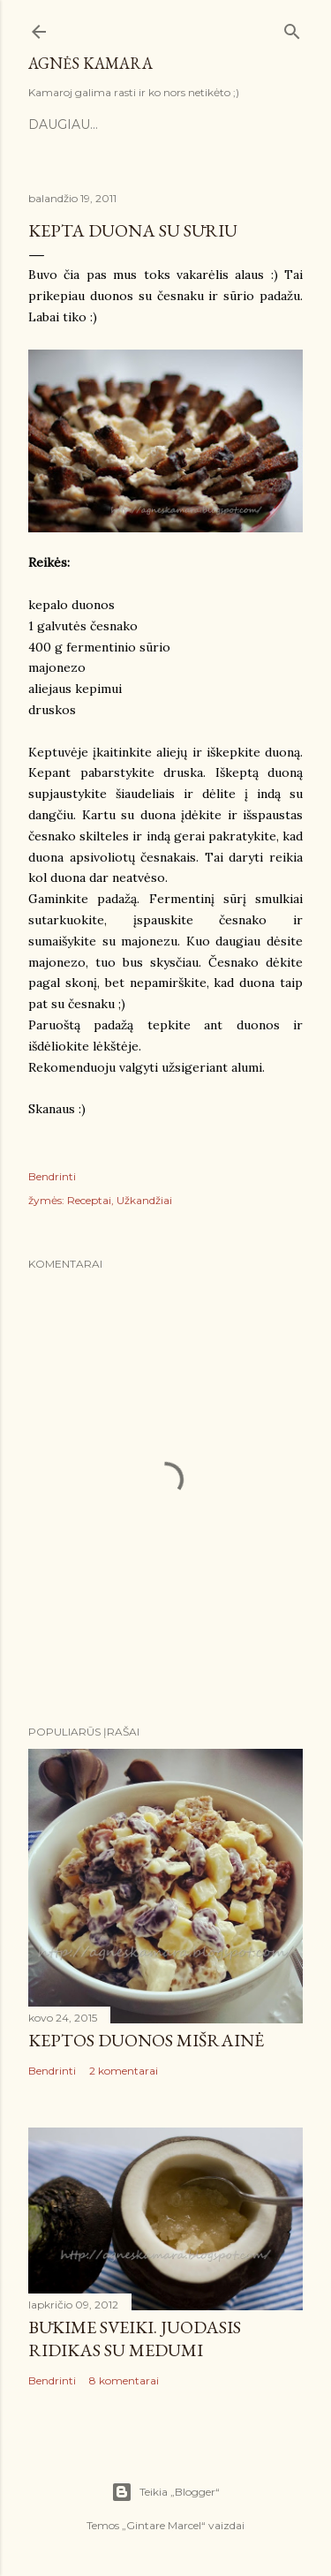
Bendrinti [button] (52, 1176)
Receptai (89, 1200)
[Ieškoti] (292, 28)
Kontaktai (211, 124)
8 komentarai (124, 2380)
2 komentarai (123, 2070)
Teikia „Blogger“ (165, 2492)
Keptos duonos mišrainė (146, 2040)
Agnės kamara (90, 63)
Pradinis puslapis (96, 124)
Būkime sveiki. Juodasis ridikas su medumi (134, 2338)
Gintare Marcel (163, 2525)
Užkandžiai (144, 1200)
